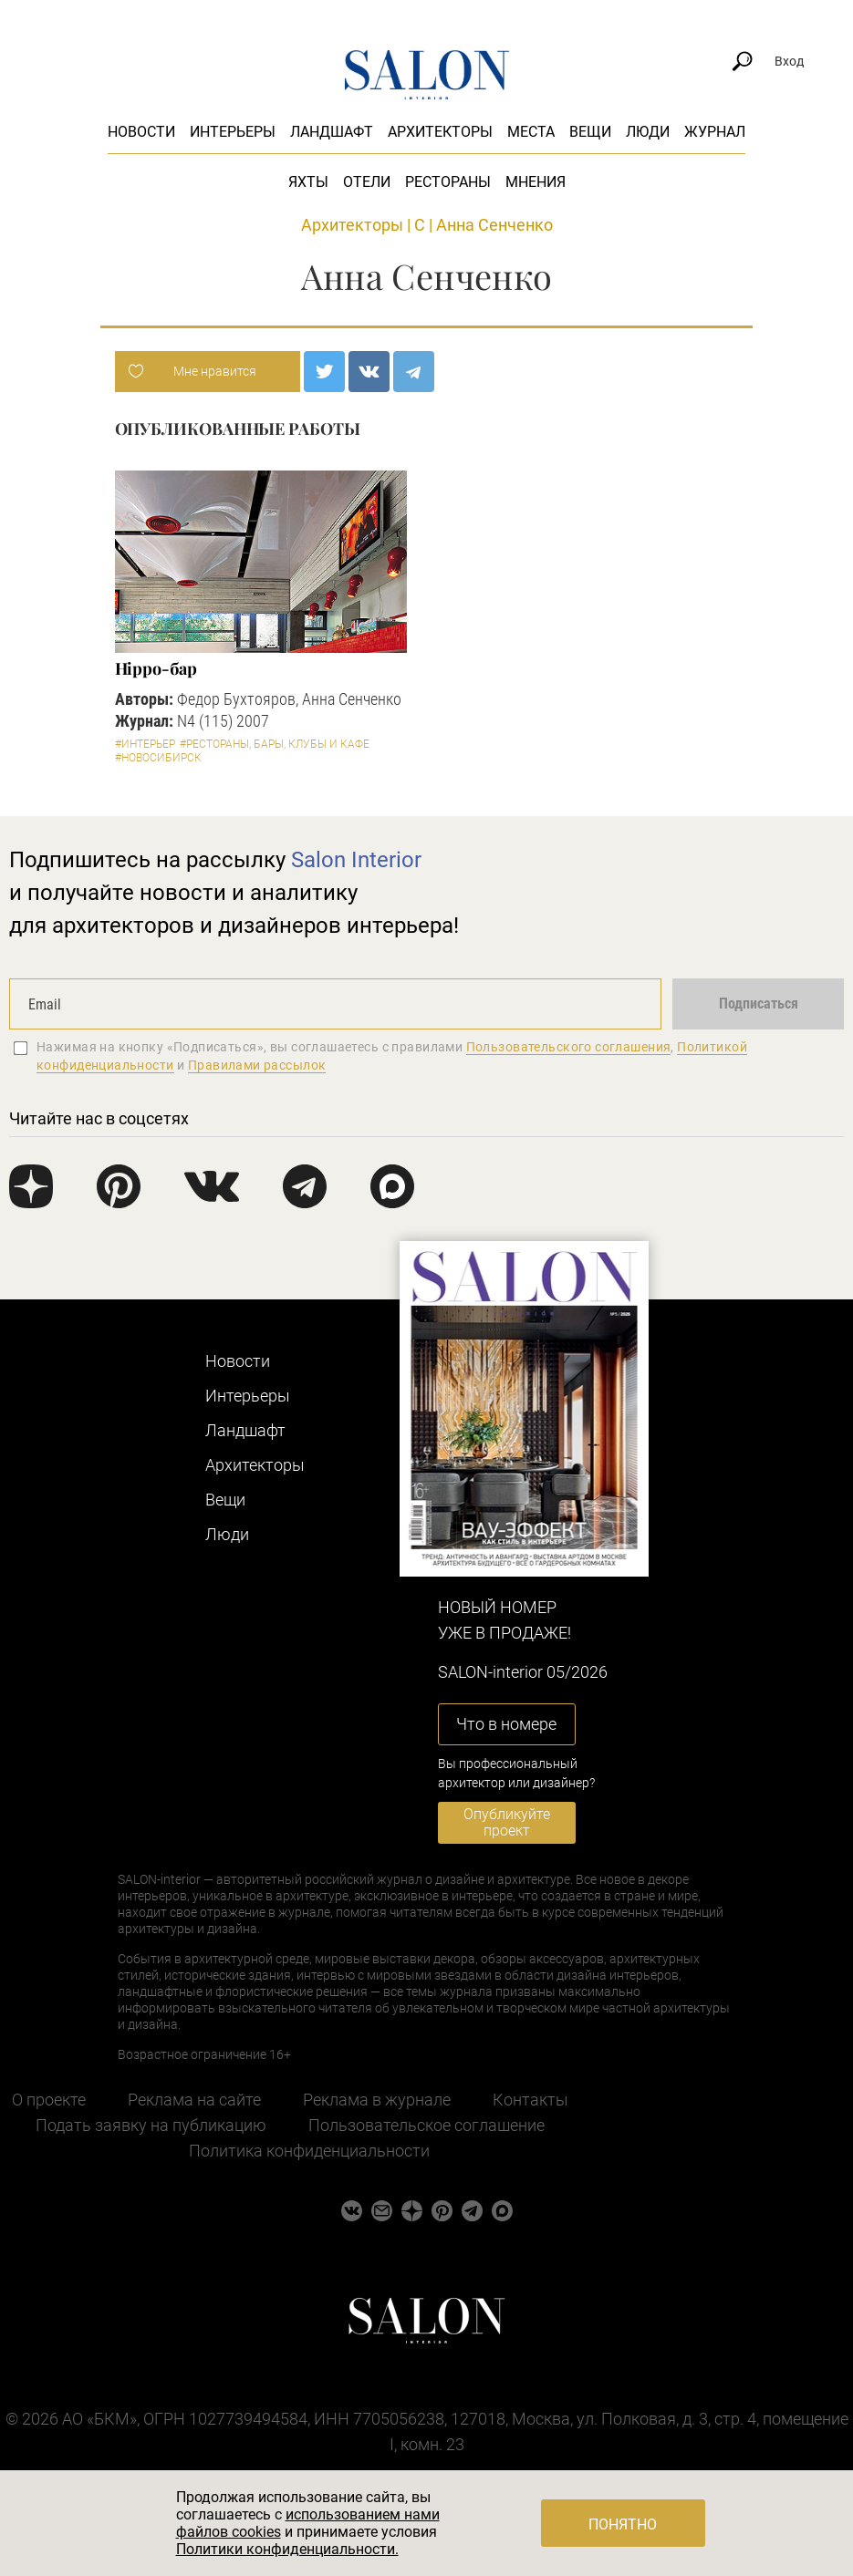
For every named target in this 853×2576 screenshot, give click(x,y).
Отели (366, 182)
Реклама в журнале (377, 2099)
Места (531, 131)
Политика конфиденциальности (309, 2150)
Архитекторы (440, 131)
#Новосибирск (158, 757)
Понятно (622, 2524)
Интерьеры (233, 131)
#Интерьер (145, 744)
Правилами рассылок (257, 1065)
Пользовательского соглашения (568, 1047)
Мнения (535, 182)
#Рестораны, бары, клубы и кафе (274, 744)
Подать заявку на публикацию (151, 2125)
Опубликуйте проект (506, 1822)
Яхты (308, 182)
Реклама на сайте (194, 2099)
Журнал (714, 131)
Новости (141, 131)
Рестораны (448, 182)
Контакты (530, 2099)
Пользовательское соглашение (426, 2125)
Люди (648, 131)
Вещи (590, 131)
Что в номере (506, 1723)
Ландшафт (331, 131)
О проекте (49, 2099)
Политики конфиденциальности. (287, 2549)
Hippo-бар (156, 668)
